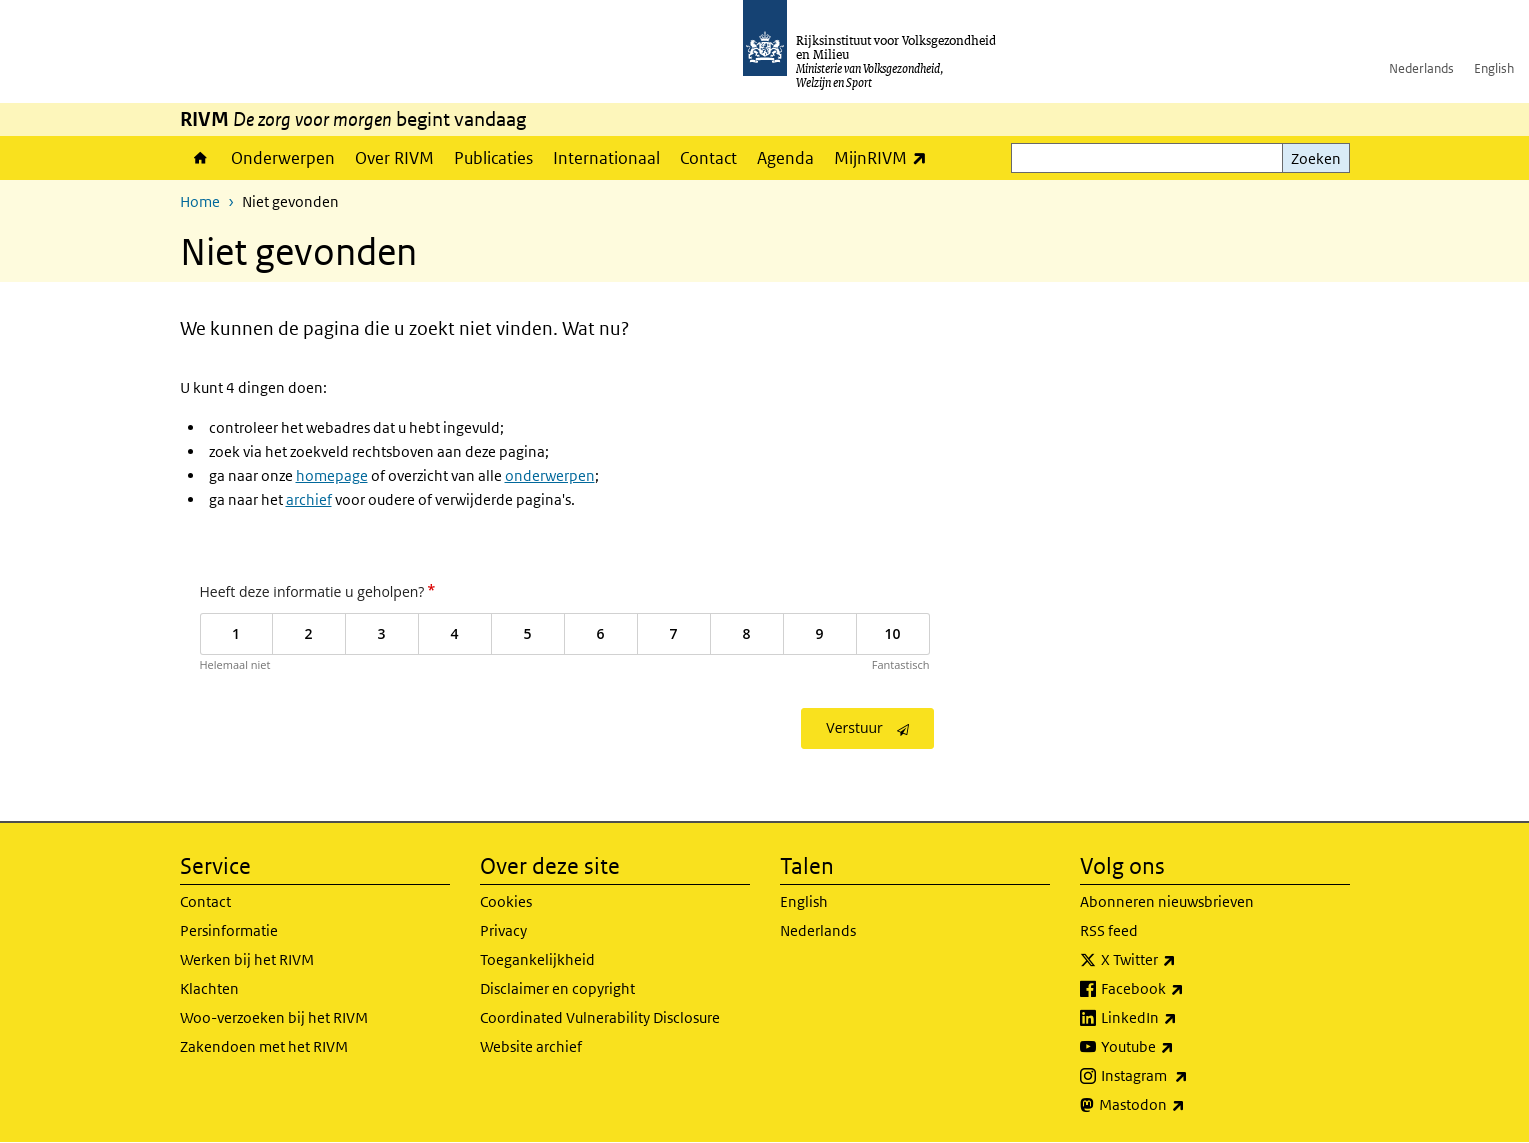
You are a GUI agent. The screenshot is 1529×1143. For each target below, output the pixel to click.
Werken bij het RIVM (247, 959)
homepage (332, 475)
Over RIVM (394, 158)
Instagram (1188, 1076)
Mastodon (1186, 1105)
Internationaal (606, 158)
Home (200, 158)
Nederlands (1421, 68)
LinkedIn (1183, 1018)
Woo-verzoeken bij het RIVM (274, 1017)
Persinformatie (229, 930)
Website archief (531, 1046)
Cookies (506, 901)
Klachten (209, 988)
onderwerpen (550, 475)
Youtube (1181, 1047)
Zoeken (1316, 158)
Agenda (785, 158)
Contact (708, 158)
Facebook (1186, 989)
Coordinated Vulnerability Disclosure (600, 1017)
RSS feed (1109, 930)
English (1494, 68)
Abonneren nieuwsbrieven (1167, 901)
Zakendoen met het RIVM (264, 1046)
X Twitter (1182, 960)
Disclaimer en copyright (557, 988)
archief (309, 499)
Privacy (503, 930)
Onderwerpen (283, 158)
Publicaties (493, 158)
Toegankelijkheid (537, 959)
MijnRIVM (885, 157)
